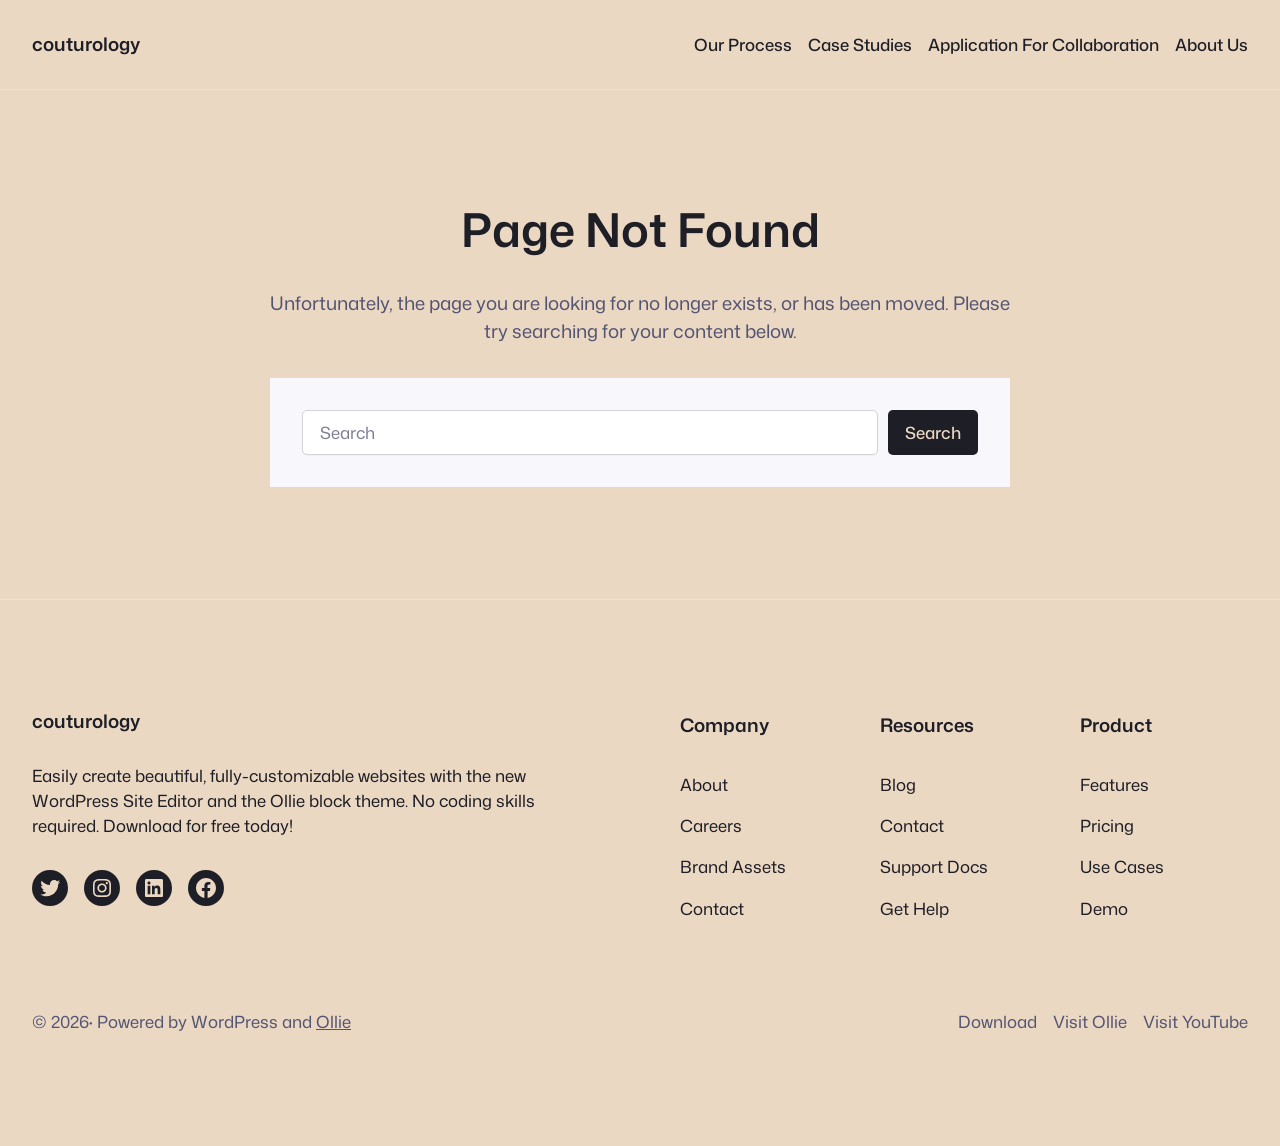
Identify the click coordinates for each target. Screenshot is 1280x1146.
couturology (86, 44)
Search (933, 432)
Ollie (333, 1021)
